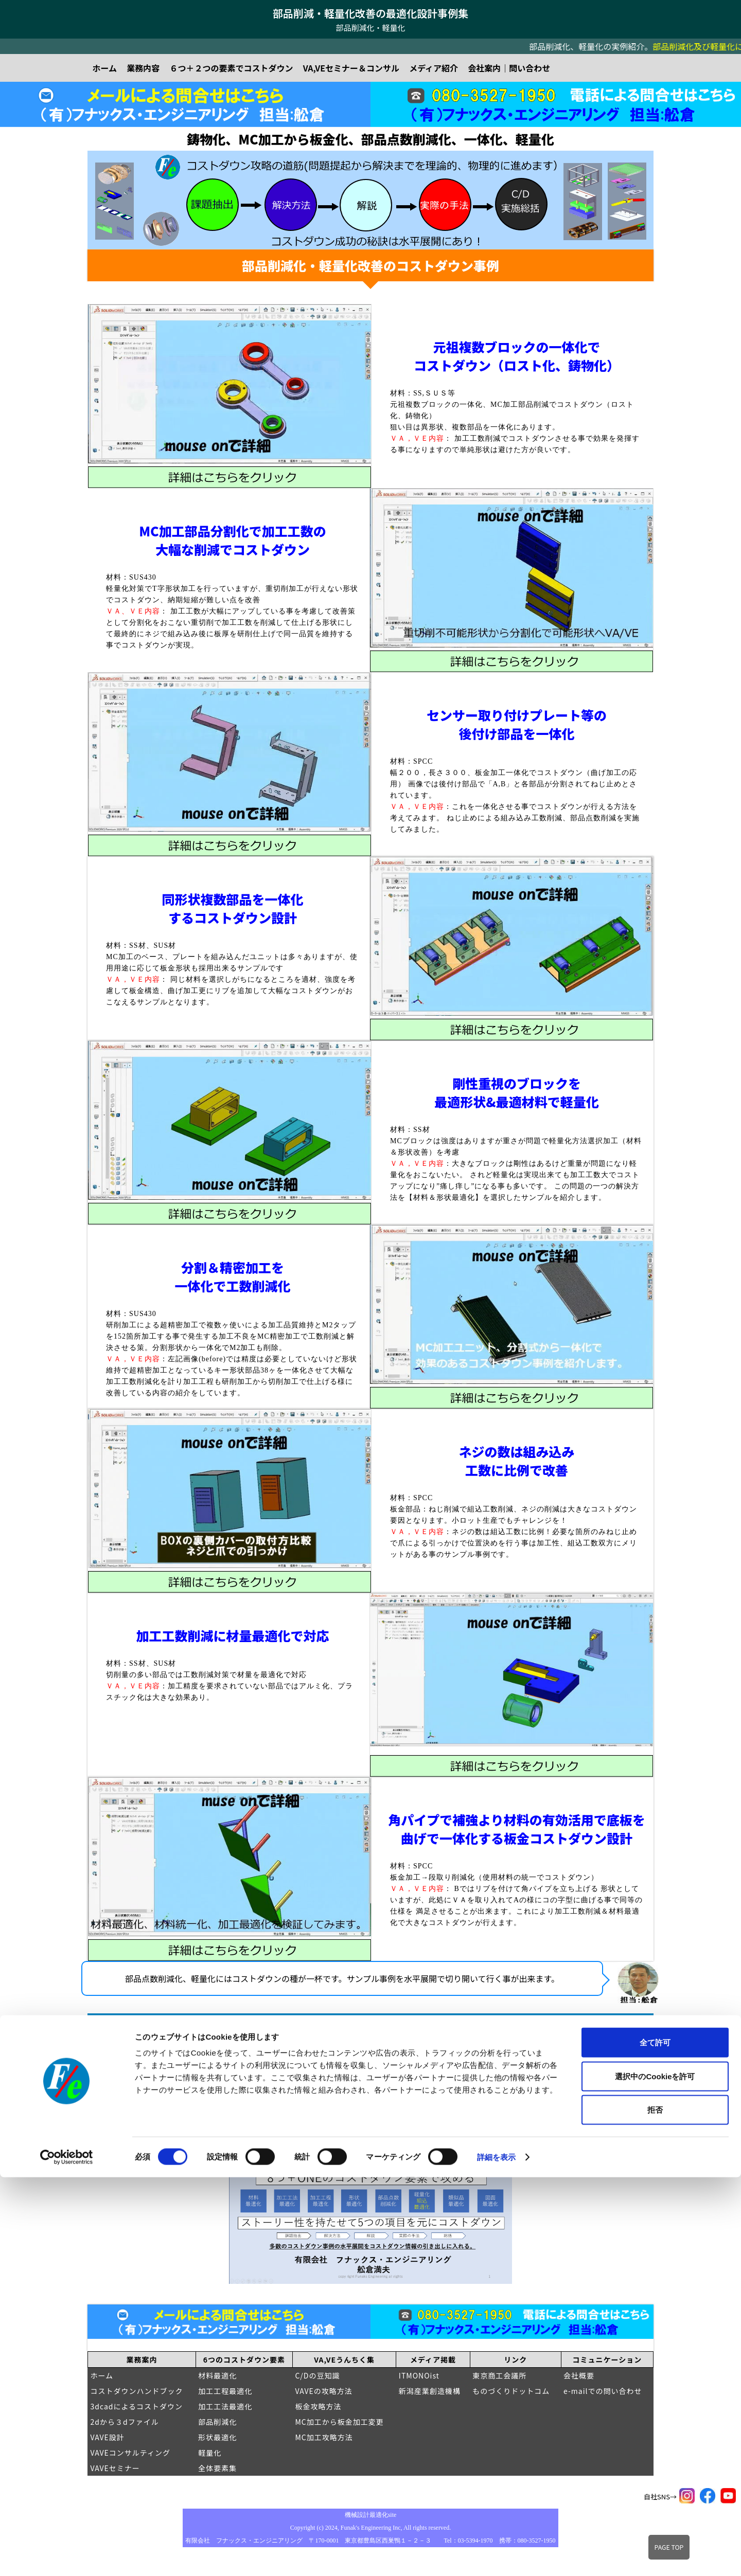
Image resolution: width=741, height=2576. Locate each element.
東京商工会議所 (499, 2375)
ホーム (102, 2375)
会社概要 (578, 2375)
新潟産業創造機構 (430, 2391)
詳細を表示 (496, 2555)
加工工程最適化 (225, 2391)
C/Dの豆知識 (317, 2375)
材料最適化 (217, 2375)
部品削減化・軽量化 (370, 27)
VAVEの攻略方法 (323, 2391)
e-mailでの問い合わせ (602, 2391)
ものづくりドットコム (511, 2391)
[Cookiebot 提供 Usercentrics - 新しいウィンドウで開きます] (67, 2556)
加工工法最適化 (225, 2406)
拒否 (655, 2508)
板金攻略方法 (318, 2406)
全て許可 (655, 2441)
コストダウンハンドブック (137, 2391)
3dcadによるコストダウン (137, 2406)
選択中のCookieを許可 (655, 2475)
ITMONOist (419, 2375)
